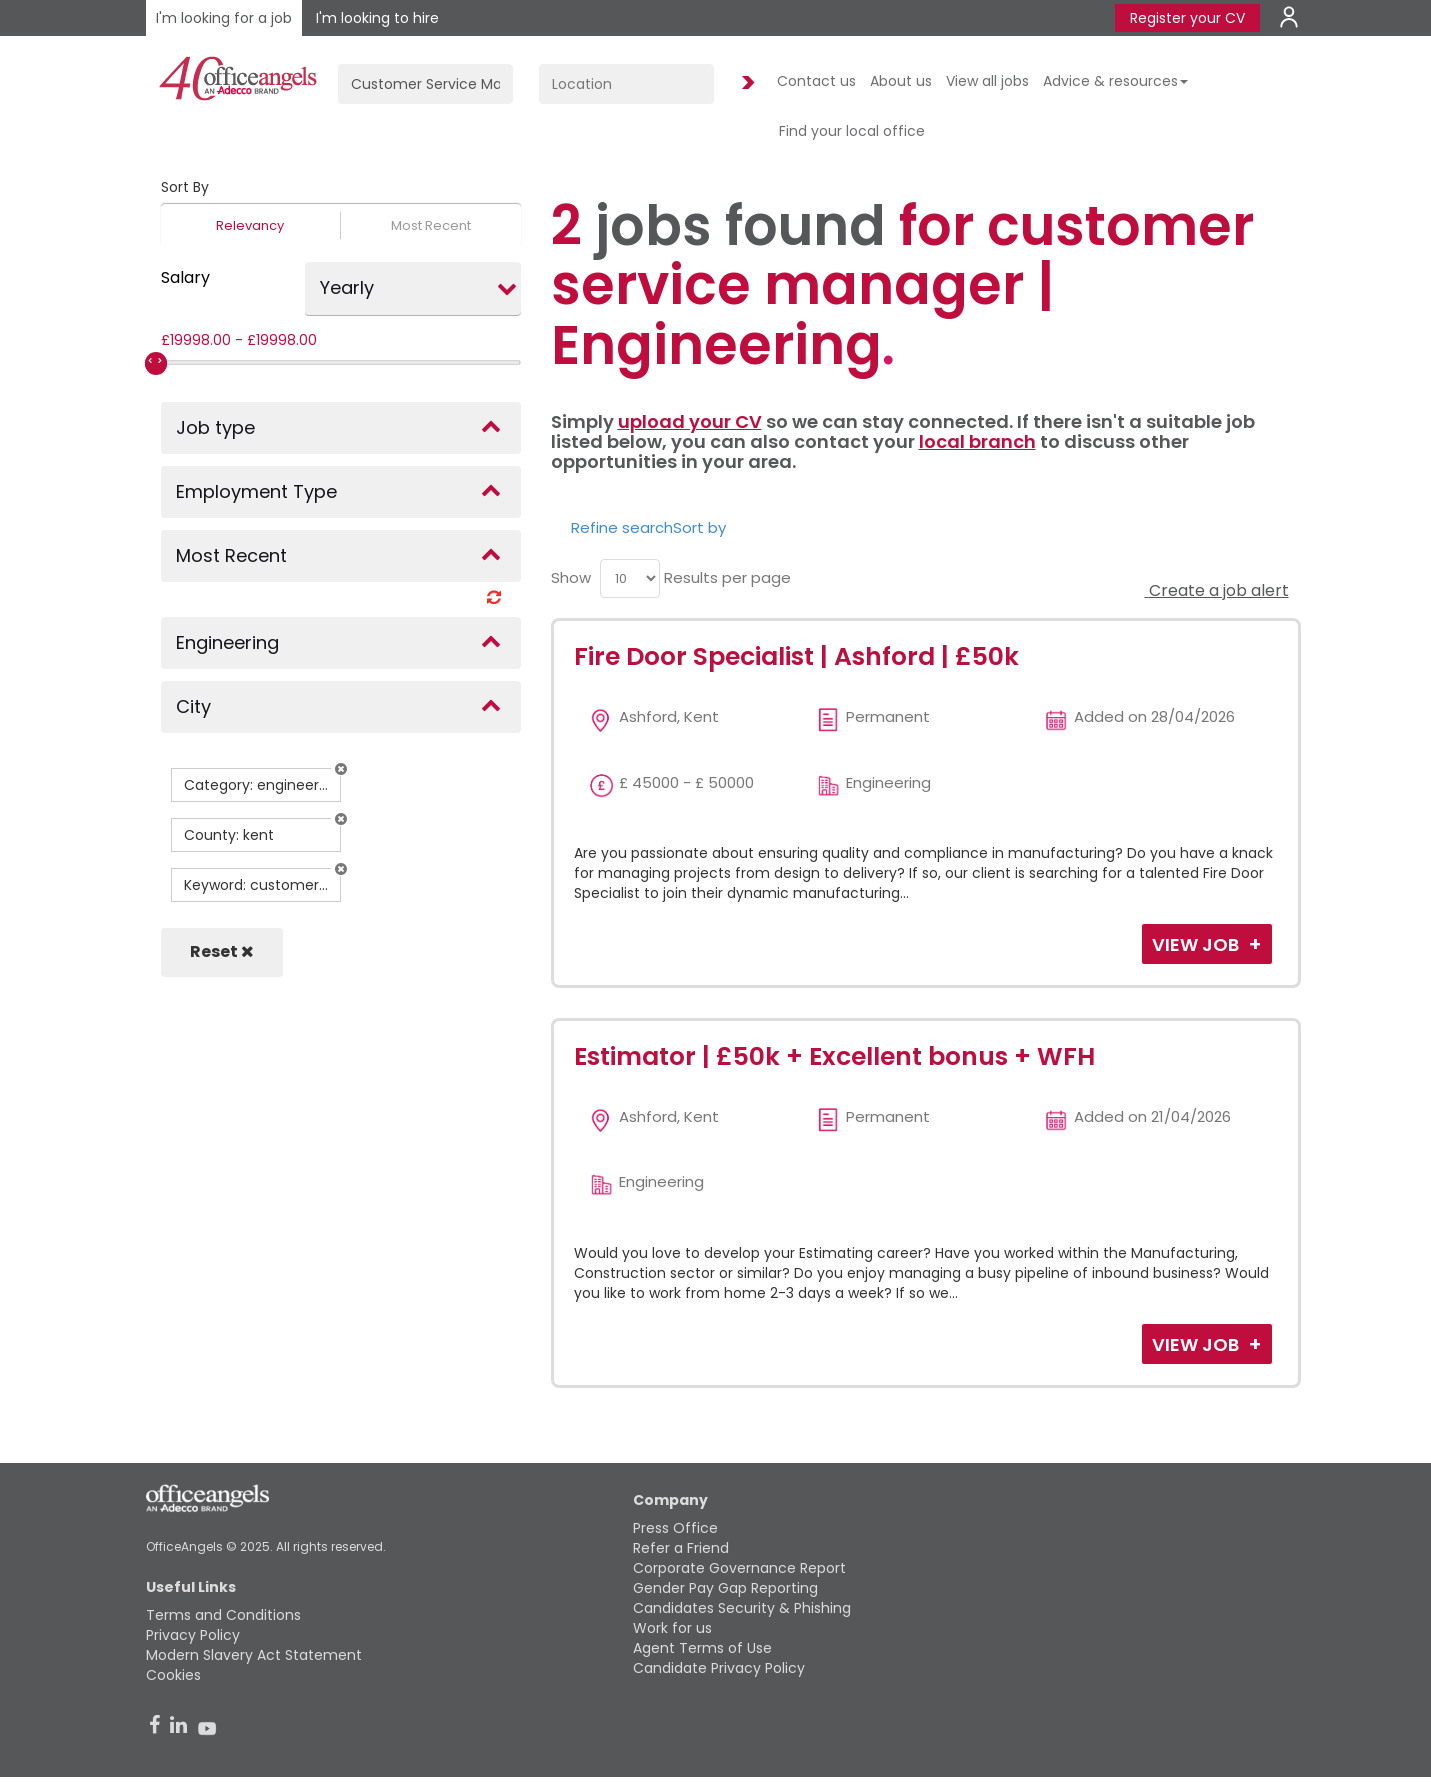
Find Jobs (745, 83)
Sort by (699, 527)
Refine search (622, 527)
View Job (1197, 944)
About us (901, 81)
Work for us (672, 1628)
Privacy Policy (193, 1635)
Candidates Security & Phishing (742, 1608)
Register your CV (1187, 18)
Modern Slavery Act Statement (254, 1655)
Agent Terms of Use (702, 1648)
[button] (341, 769)
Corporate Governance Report (739, 1568)
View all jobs (987, 81)
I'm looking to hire (377, 18)
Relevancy (250, 225)
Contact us (816, 81)
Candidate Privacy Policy (719, 1668)
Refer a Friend (681, 1548)
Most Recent (431, 225)
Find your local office (852, 131)
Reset (222, 951)
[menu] (630, 578)
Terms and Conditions (223, 1615)
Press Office (675, 1528)
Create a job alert (1217, 590)
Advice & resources (1115, 81)
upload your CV (690, 421)
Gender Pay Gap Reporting (725, 1588)
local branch (977, 441)
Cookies (173, 1675)
